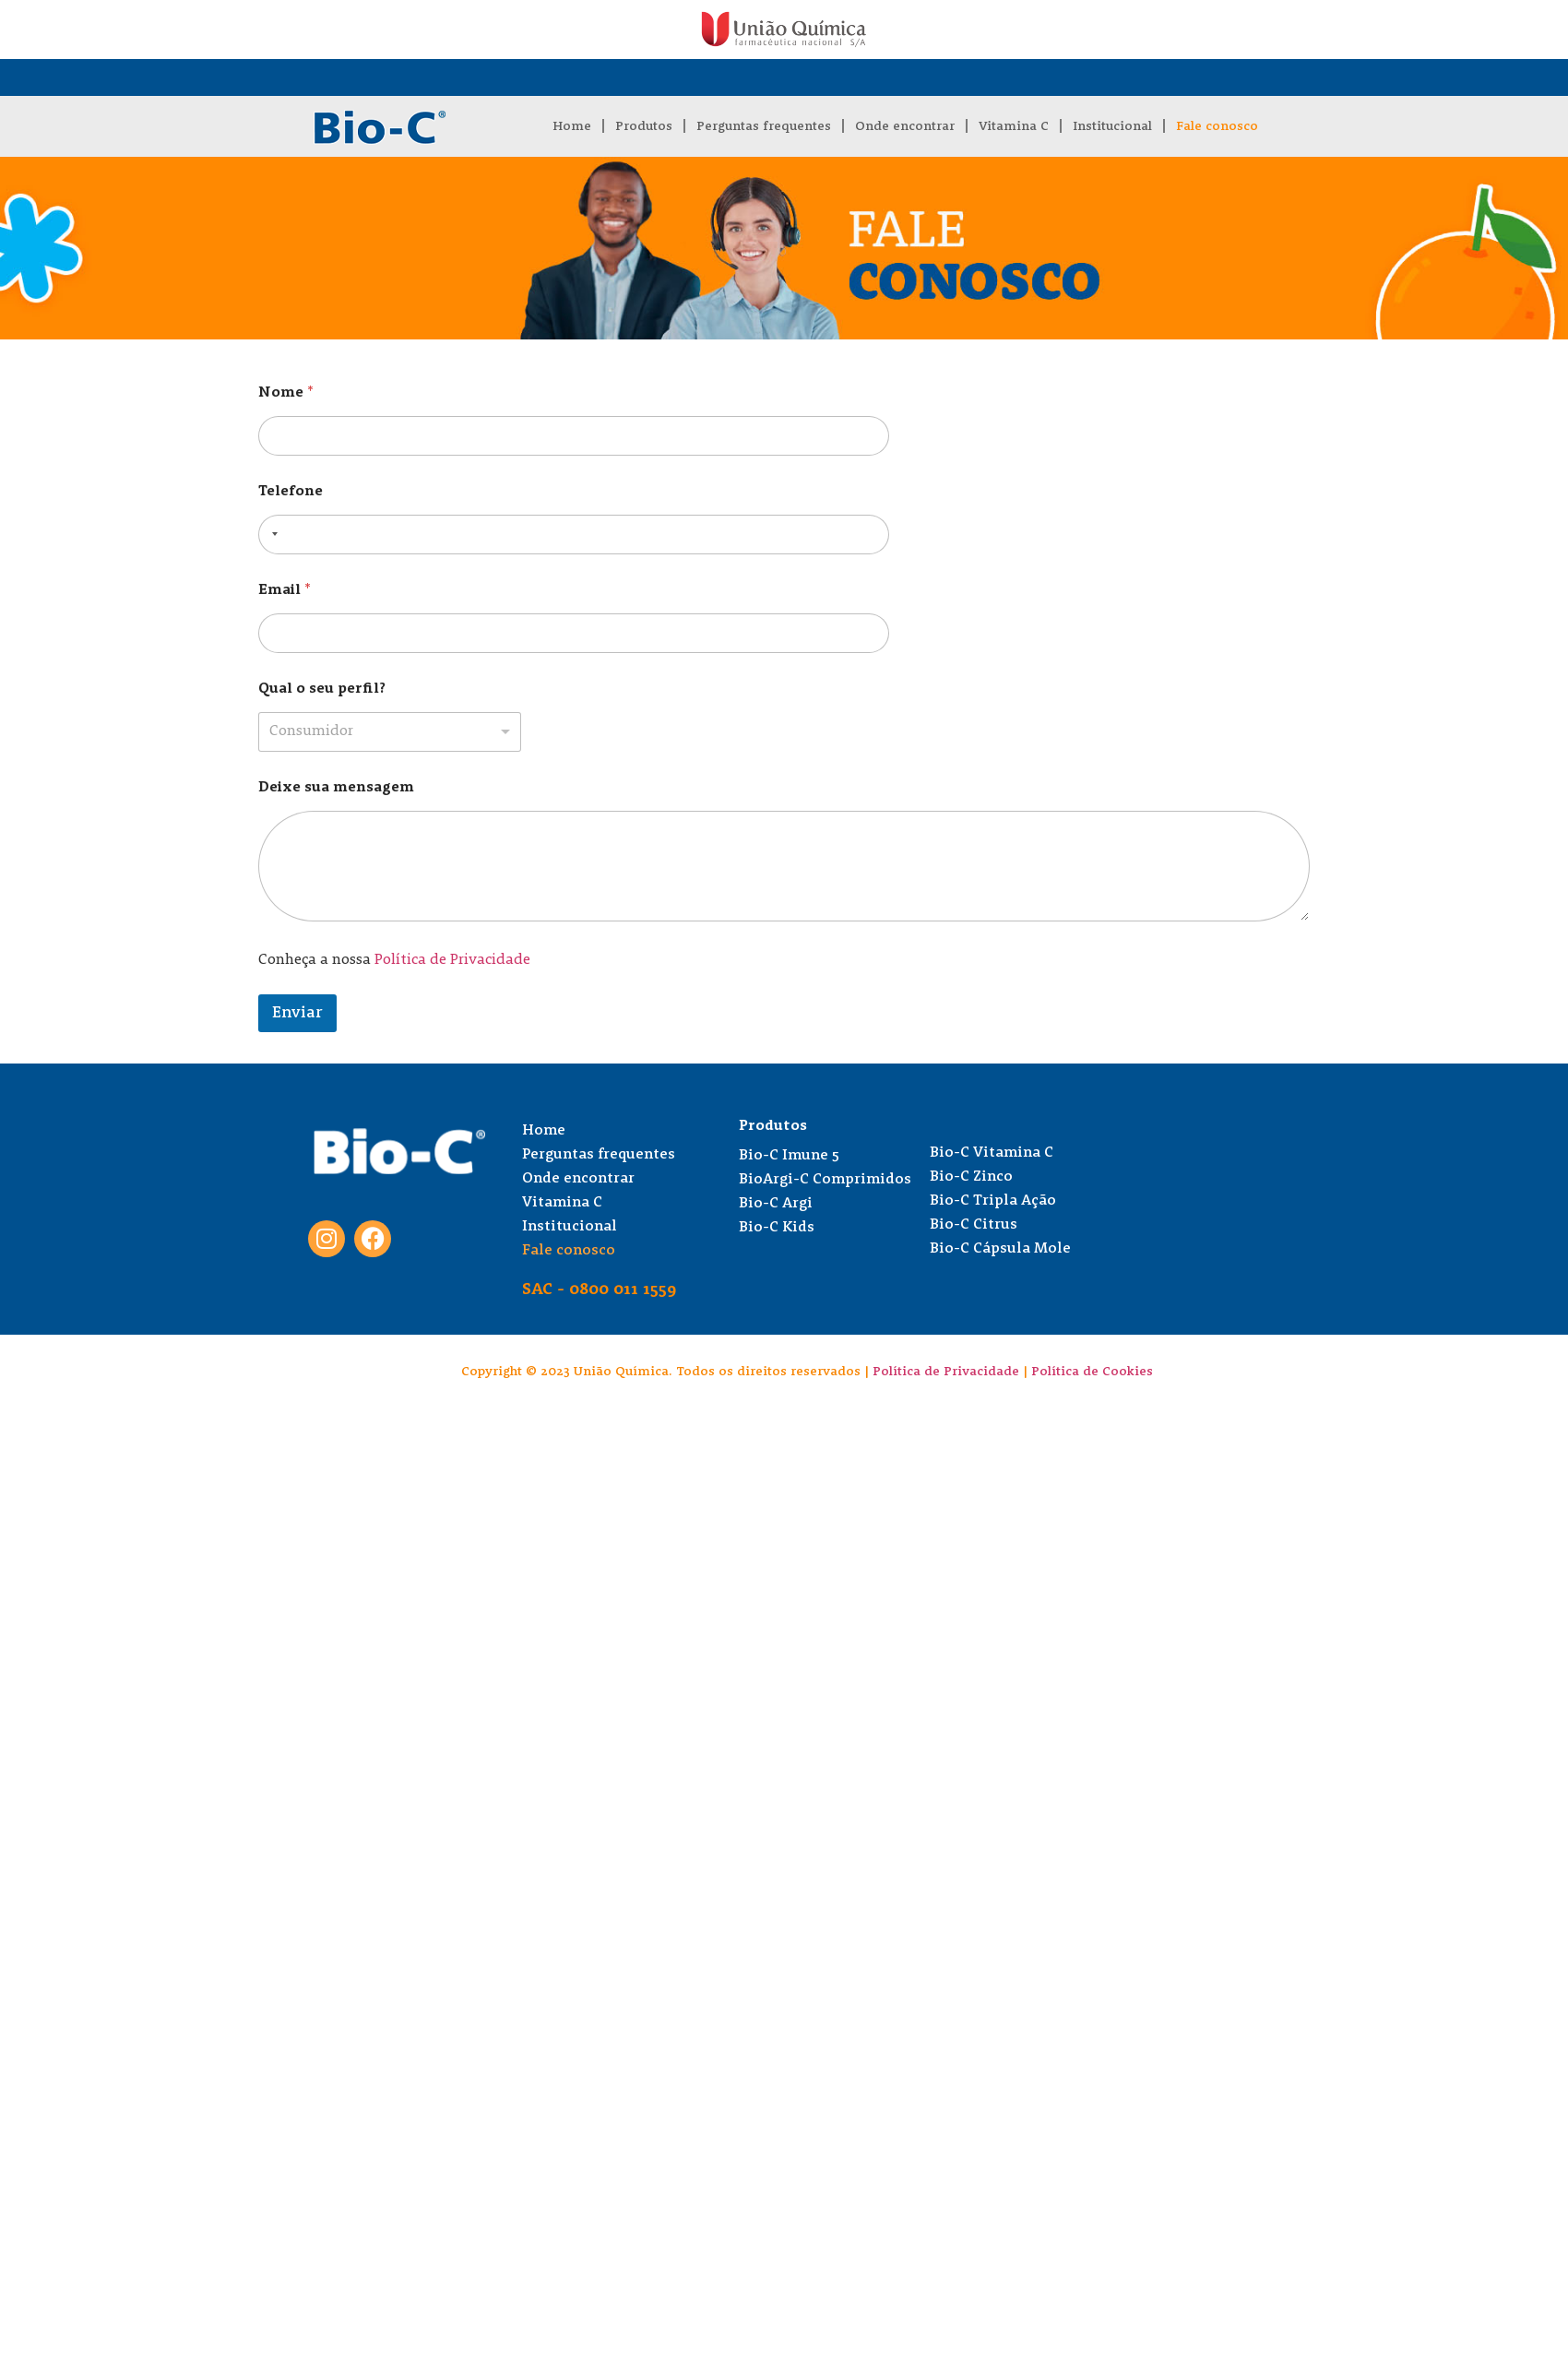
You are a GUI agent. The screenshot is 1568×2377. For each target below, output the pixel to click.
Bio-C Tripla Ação (993, 1201)
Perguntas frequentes (763, 126)
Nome (286, 393)
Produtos (643, 126)
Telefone (290, 491)
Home (571, 126)
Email (284, 590)
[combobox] (271, 534)
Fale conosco (1217, 126)
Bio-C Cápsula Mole (1000, 1249)
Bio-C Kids (776, 1227)
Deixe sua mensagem (336, 787)
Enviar (297, 1013)
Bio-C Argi (776, 1203)
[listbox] (389, 732)
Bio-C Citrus (973, 1225)
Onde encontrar (905, 126)
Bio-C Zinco (971, 1177)
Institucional (1112, 126)
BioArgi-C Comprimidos (825, 1179)
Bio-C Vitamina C (991, 1153)
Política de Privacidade (452, 960)
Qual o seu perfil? (322, 689)
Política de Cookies (1092, 1371)
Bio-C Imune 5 (789, 1155)
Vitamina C (1014, 126)
